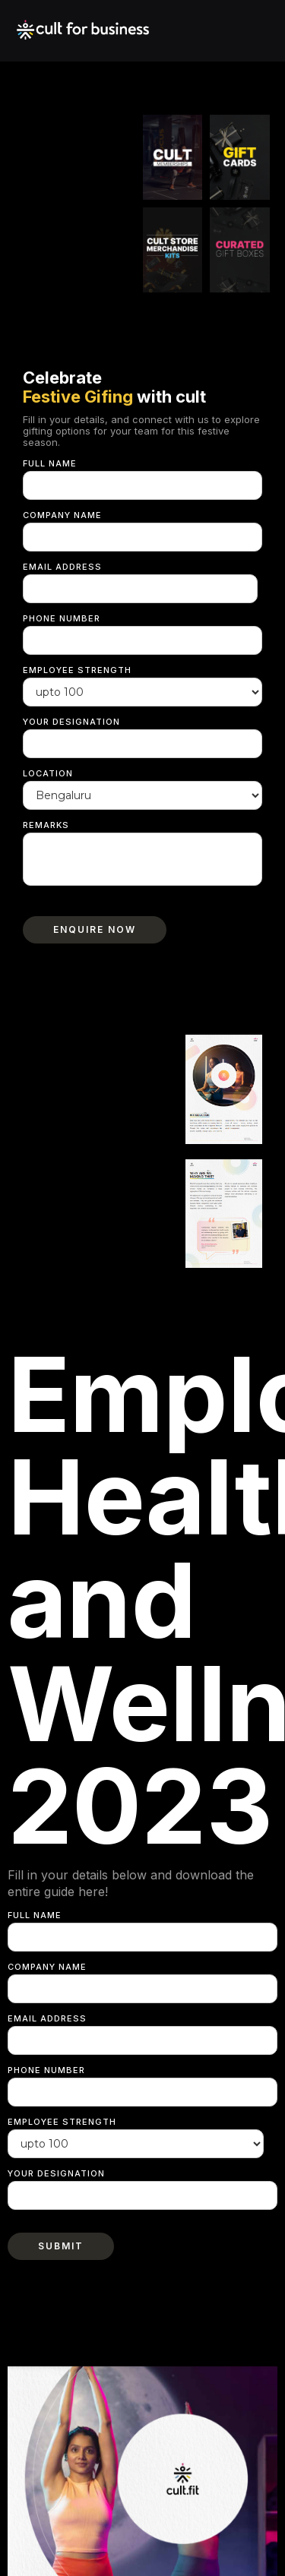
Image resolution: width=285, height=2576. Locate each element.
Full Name (50, 463)
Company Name (62, 515)
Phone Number (61, 618)
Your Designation (71, 721)
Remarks (46, 825)
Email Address (62, 566)
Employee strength (77, 670)
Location (48, 773)
